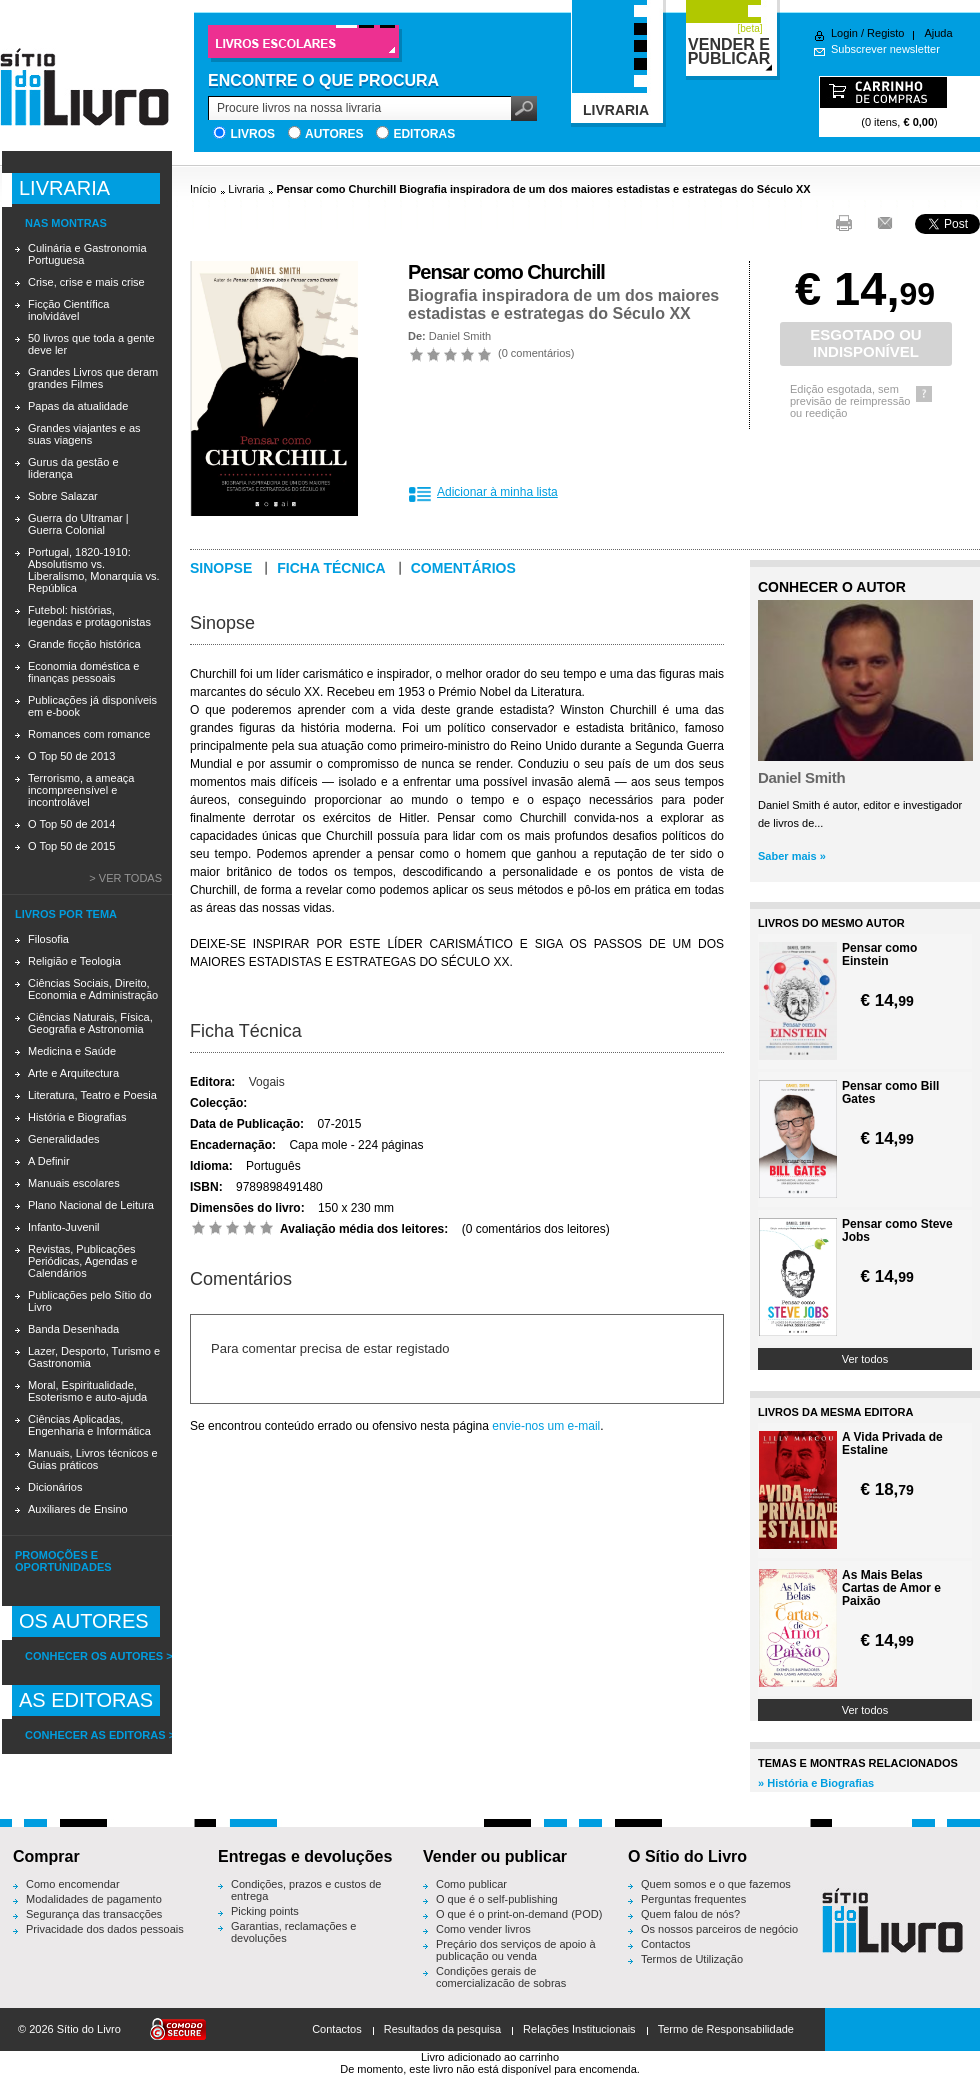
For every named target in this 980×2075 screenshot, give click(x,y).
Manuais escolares (74, 1183)
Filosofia (48, 939)
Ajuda (938, 33)
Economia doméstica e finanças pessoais (83, 672)
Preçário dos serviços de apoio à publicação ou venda (516, 1950)
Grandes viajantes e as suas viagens (84, 434)
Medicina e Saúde (72, 1051)
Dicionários (55, 1487)
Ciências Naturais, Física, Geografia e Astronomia (90, 1023)
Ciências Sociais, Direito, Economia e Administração (93, 989)
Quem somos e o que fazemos (716, 1884)
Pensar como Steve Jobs (897, 1231)
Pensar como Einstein (879, 955)
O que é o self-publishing (497, 1899)
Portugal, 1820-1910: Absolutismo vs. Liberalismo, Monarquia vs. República (93, 570)
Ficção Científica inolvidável (68, 310)
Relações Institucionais (579, 2029)
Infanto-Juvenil (64, 1227)
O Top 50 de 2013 (71, 756)
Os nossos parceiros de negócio (719, 1929)
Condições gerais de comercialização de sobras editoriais (501, 1983)
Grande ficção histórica (84, 644)
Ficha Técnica (246, 1031)
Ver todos (865, 1359)
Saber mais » (792, 856)
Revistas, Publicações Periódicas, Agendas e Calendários (82, 1261)
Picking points (265, 1911)
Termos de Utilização (692, 1959)
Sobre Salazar (63, 496)
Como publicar (471, 1884)
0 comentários (536, 353)
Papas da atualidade (78, 406)
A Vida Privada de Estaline (892, 1444)
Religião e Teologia (74, 961)
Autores (334, 134)
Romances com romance (89, 734)
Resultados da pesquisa (442, 2029)
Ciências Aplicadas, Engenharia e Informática (89, 1425)
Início (203, 189)
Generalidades (64, 1139)
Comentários (463, 568)
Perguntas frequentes (693, 1899)
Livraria (246, 189)
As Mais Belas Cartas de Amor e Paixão (891, 1588)
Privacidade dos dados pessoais (105, 1929)
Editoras (424, 134)
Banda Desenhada (73, 1329)
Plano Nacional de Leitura (91, 1205)
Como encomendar (73, 1884)
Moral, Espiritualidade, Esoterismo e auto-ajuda (87, 1391)
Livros (252, 134)
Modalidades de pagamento (94, 1899)
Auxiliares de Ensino (78, 1509)
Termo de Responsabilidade (726, 2029)
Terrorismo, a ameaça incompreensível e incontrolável (81, 790)
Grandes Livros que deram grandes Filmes (93, 378)
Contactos (666, 1944)
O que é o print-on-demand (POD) (519, 1914)
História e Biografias (77, 1117)
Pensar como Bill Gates (890, 1093)
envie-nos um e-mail (546, 1426)
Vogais (267, 1082)
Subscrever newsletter (885, 49)
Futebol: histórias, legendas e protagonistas (89, 616)
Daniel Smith (460, 336)
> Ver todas (125, 878)
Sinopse (221, 568)
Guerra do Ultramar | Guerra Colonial (78, 524)
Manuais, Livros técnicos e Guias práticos (93, 1459)
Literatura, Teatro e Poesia (92, 1095)
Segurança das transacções (94, 1914)
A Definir (49, 1161)
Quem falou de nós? (690, 1914)
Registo (885, 33)
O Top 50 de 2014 (71, 824)
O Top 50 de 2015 (71, 846)
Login (844, 33)
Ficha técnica (331, 568)
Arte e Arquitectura (73, 1073)
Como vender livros (483, 1929)
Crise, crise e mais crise (86, 282)
